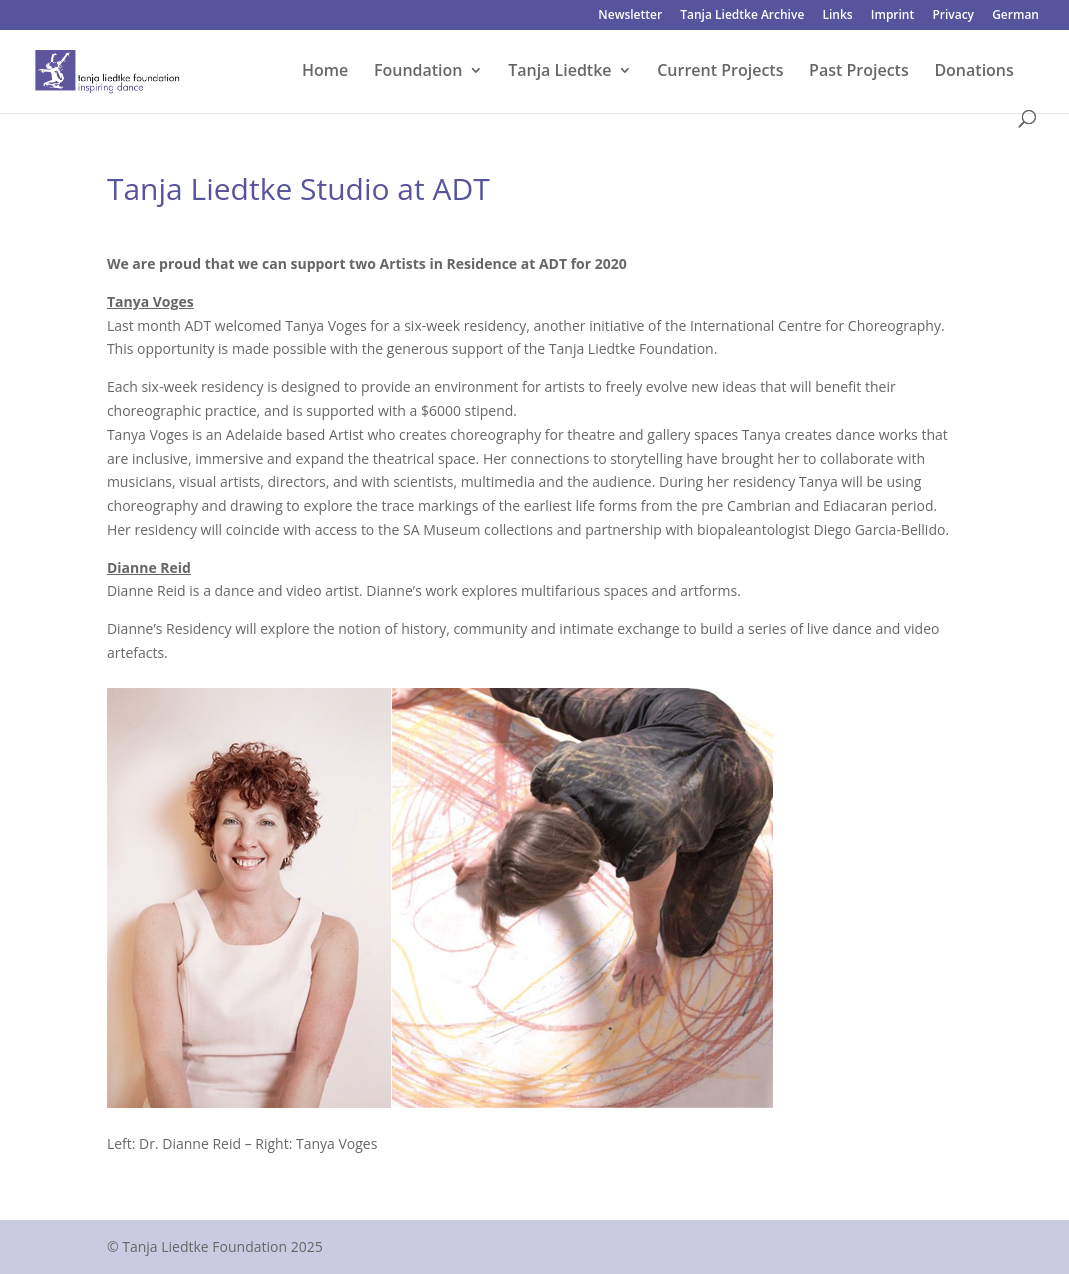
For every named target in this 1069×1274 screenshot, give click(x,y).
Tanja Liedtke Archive (742, 16)
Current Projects (720, 72)
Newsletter (630, 16)
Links (837, 16)
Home (325, 72)
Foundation (418, 72)
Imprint (892, 16)
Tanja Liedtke (559, 72)
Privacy (953, 16)
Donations (973, 72)
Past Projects (859, 72)
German (1015, 16)
